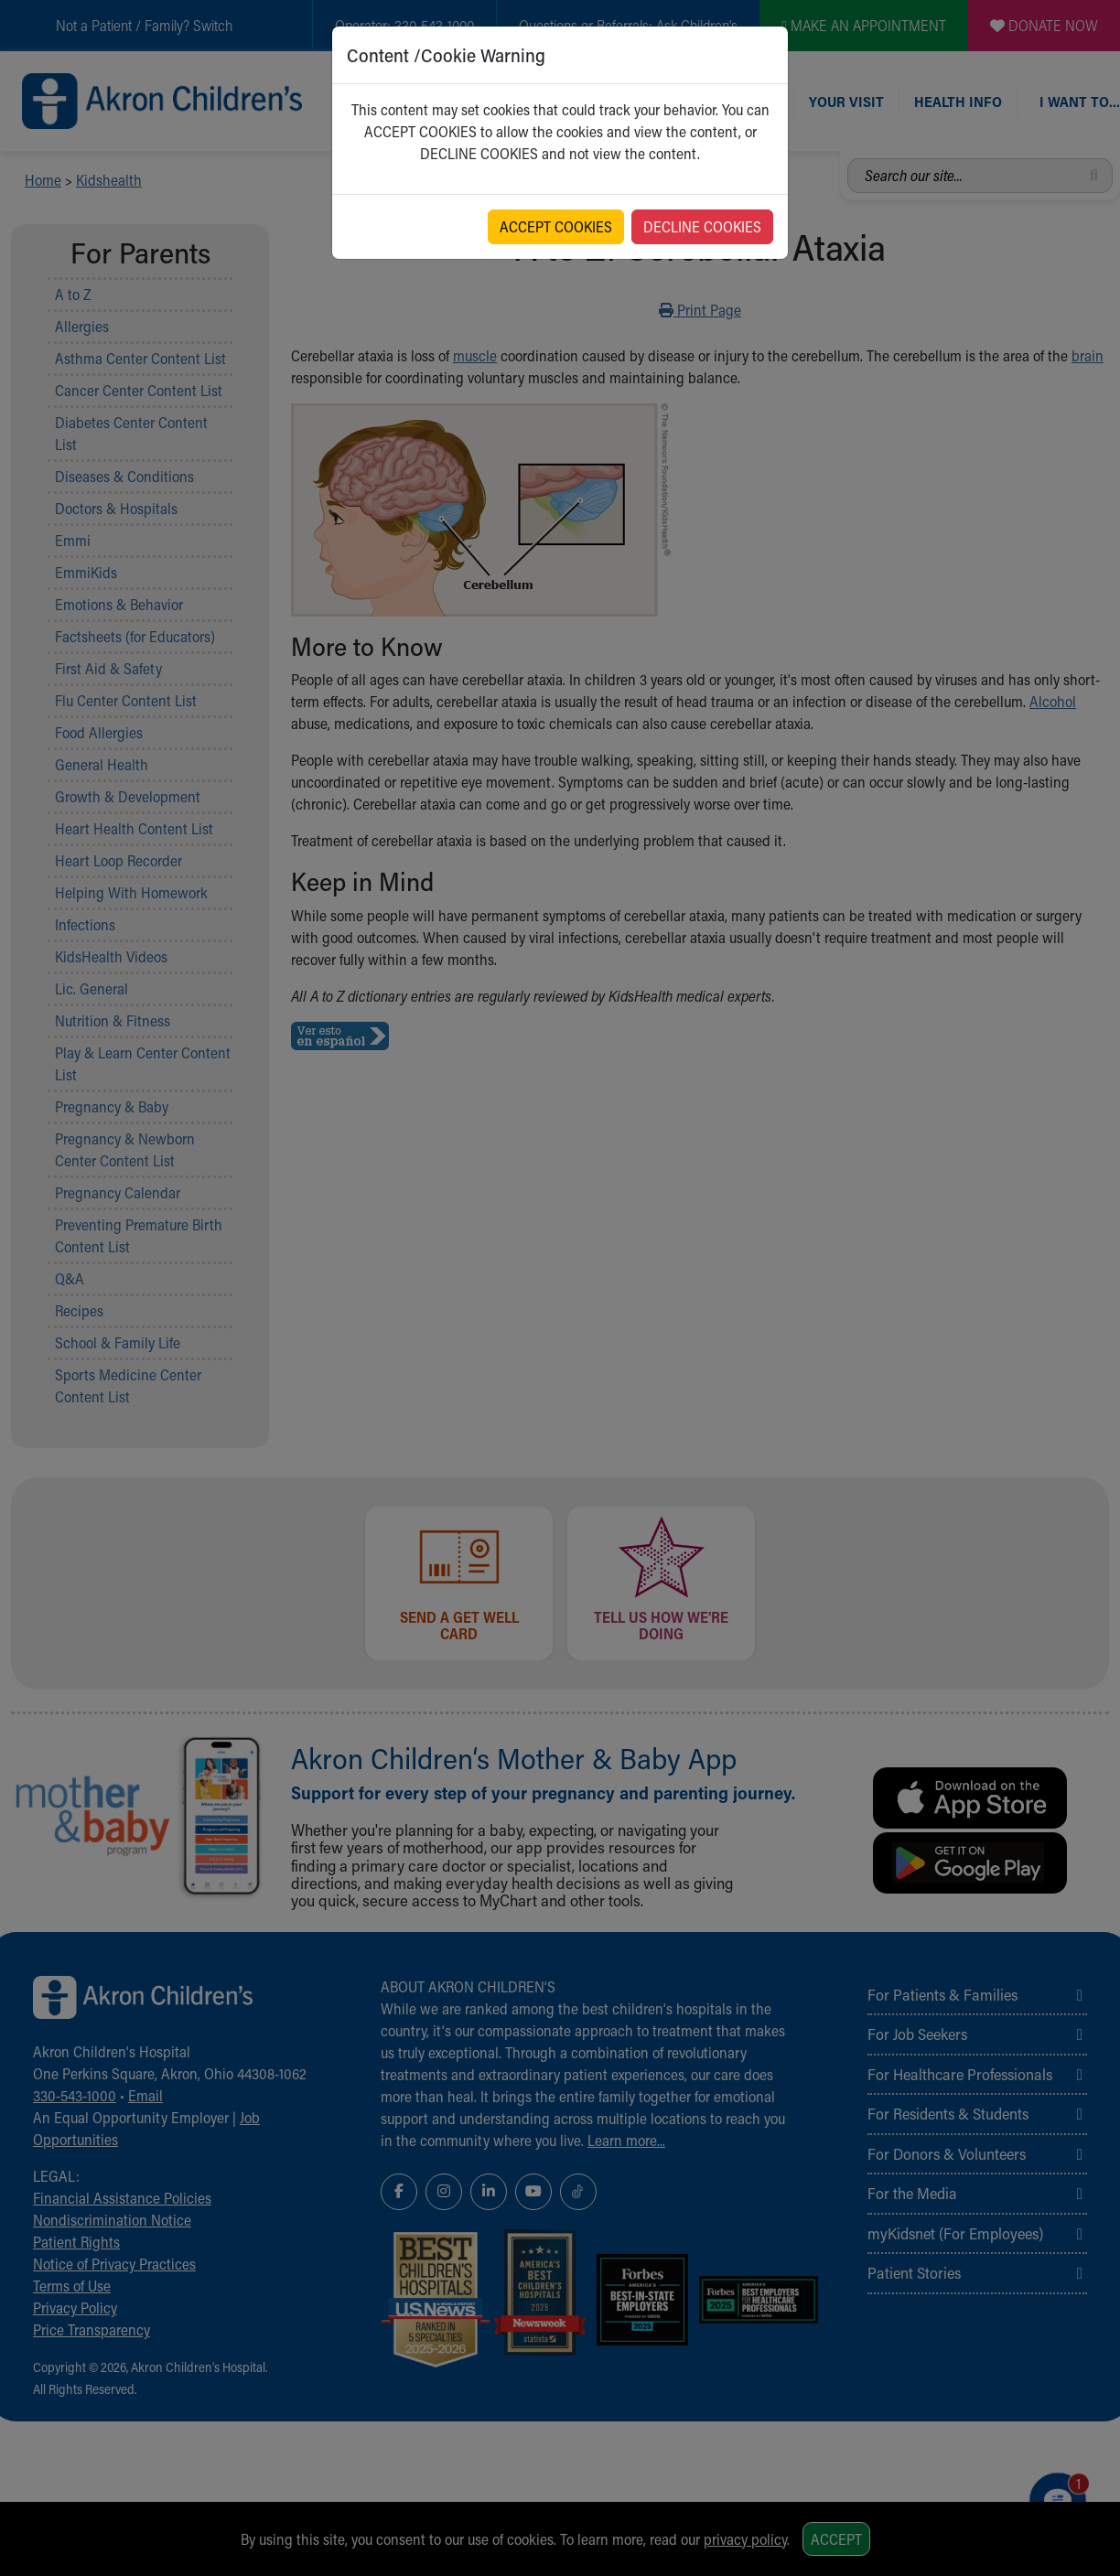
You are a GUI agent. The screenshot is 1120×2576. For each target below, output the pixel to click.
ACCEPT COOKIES (556, 226)
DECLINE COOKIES (702, 226)
